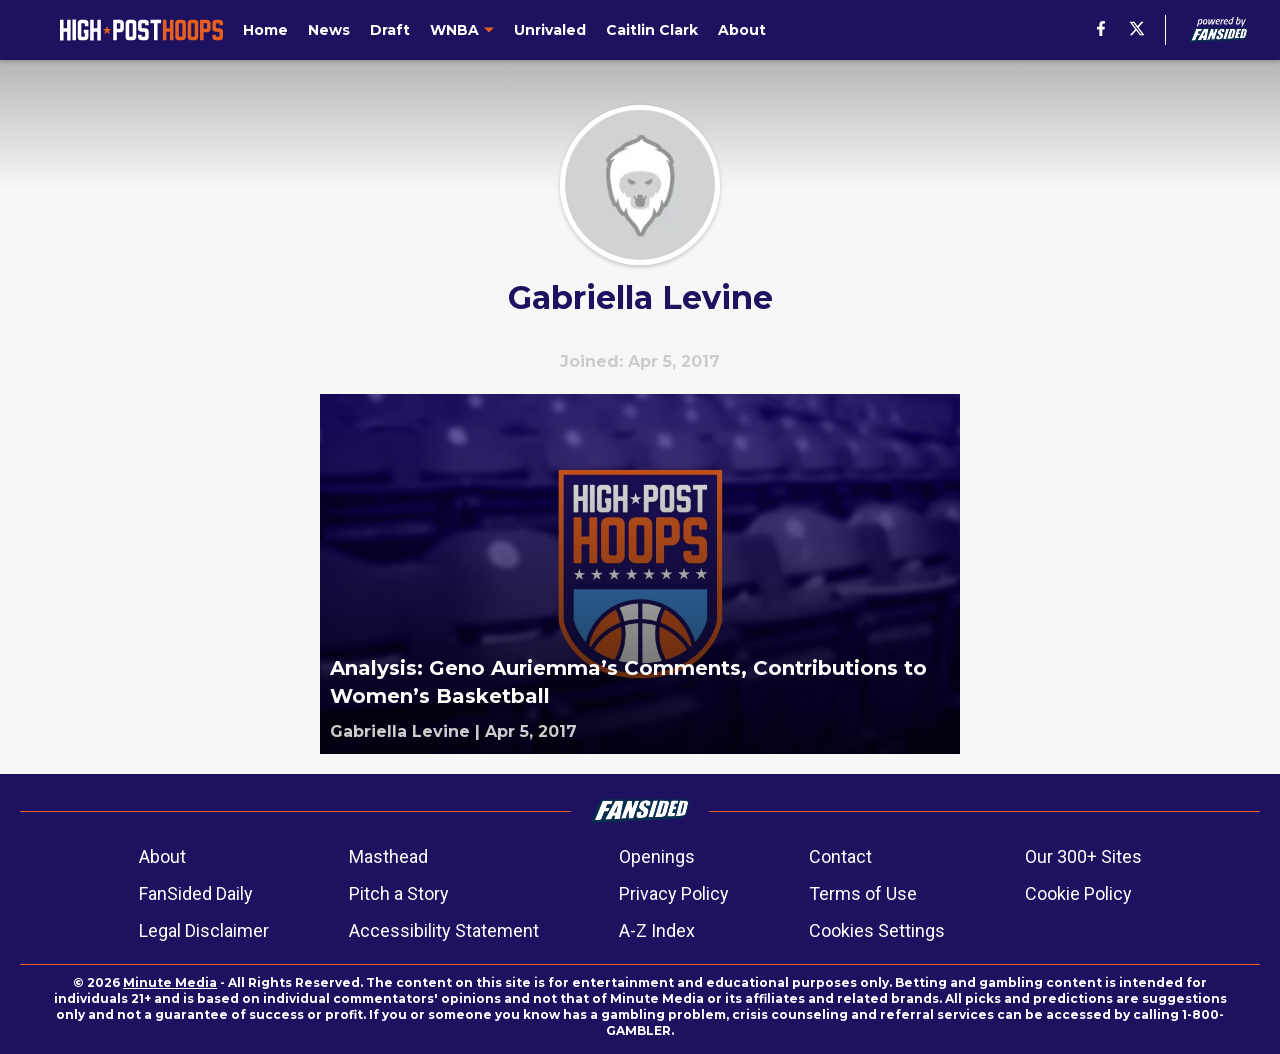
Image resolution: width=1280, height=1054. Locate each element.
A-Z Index (657, 930)
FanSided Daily (196, 893)
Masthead (388, 856)
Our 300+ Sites (1083, 856)
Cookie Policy (1078, 893)
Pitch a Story (399, 893)
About (162, 856)
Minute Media (170, 982)
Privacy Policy (674, 893)
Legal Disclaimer (204, 930)
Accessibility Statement (444, 930)
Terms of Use (863, 893)
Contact (840, 856)
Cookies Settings (877, 930)
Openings (657, 856)
